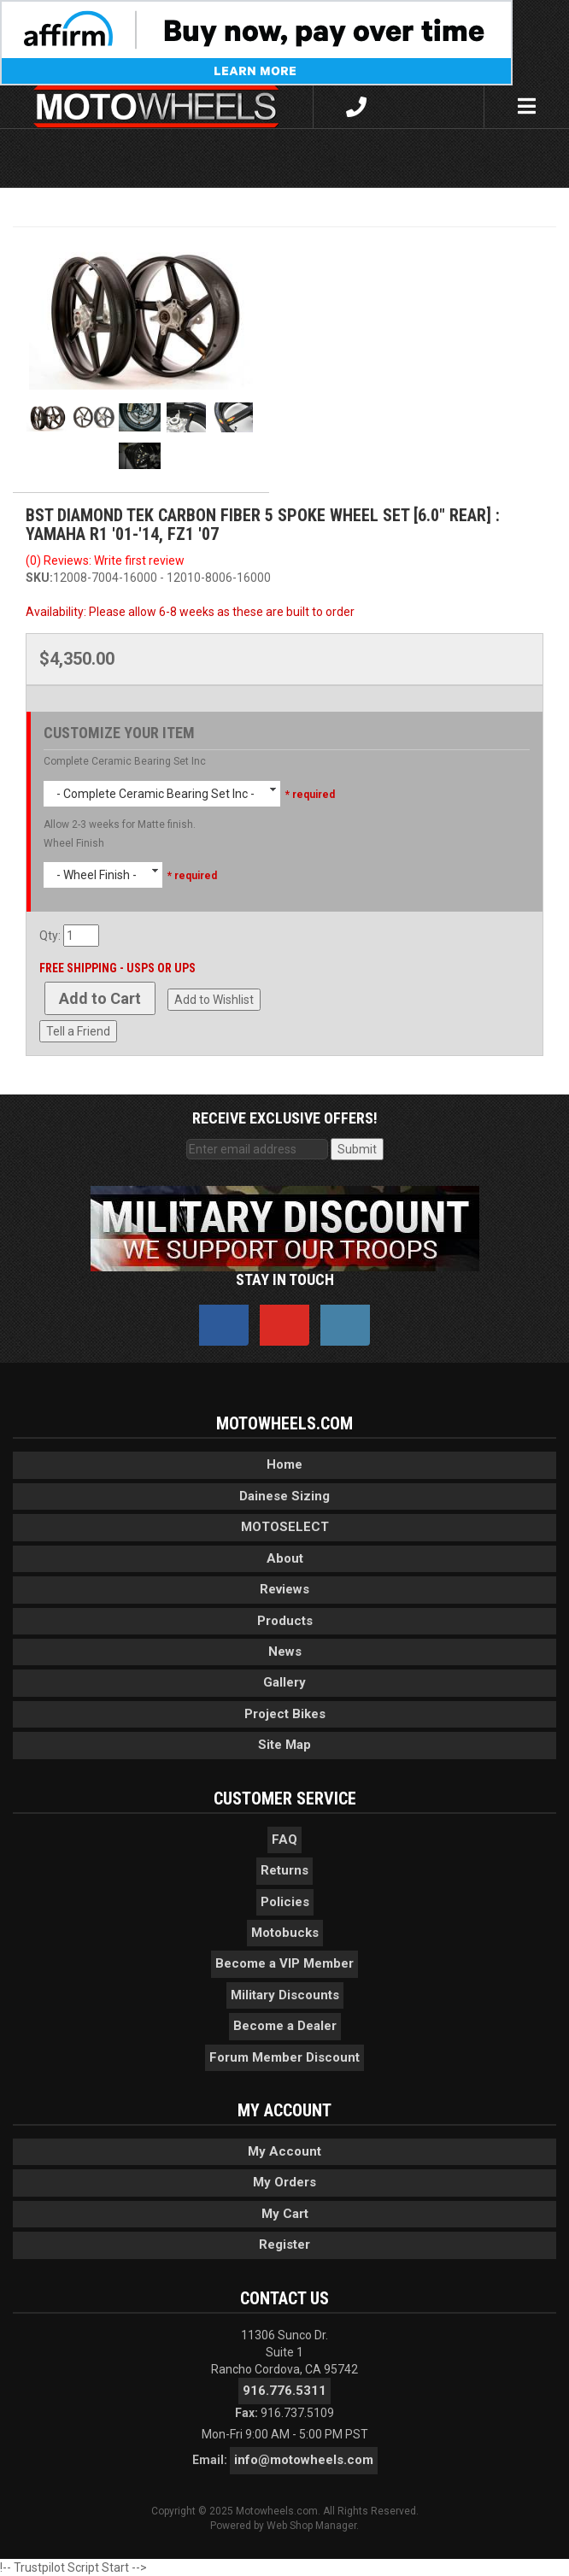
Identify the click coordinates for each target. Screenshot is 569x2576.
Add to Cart (100, 998)
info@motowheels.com (303, 2459)
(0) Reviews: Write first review (105, 560)
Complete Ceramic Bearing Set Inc (125, 761)
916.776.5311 (284, 2390)
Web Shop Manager (311, 2526)
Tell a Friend (78, 1031)
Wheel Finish (74, 843)
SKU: (39, 577)
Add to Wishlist (214, 999)
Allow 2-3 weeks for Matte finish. (120, 824)
